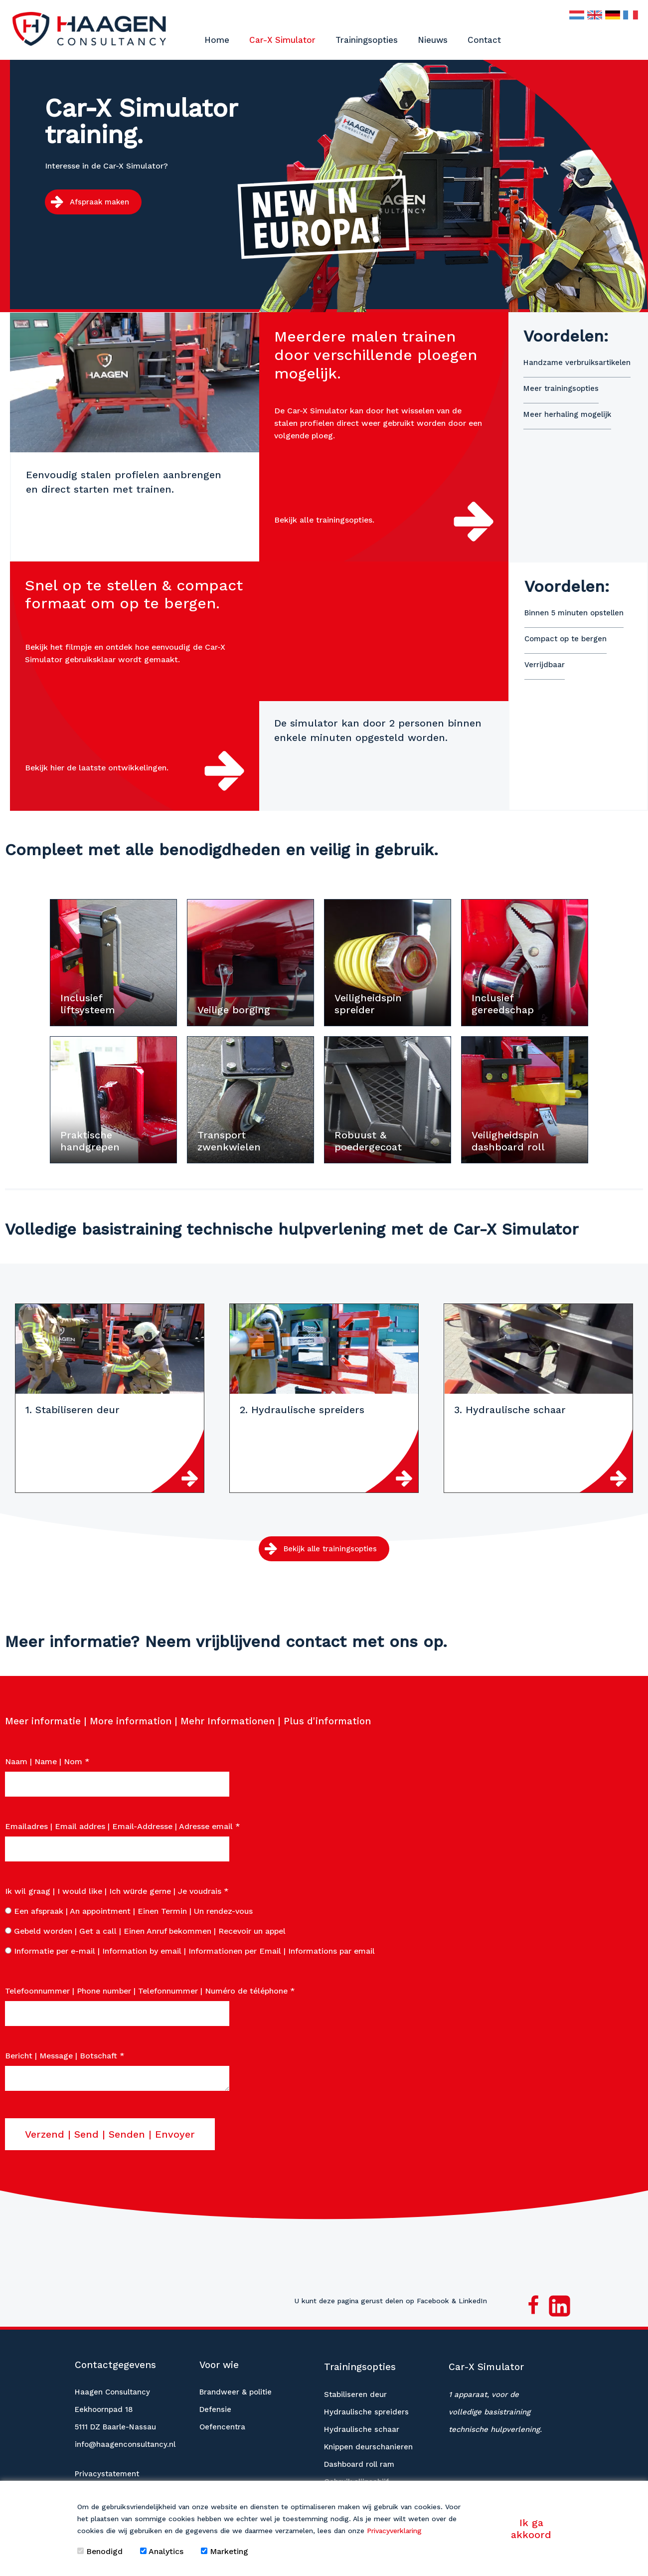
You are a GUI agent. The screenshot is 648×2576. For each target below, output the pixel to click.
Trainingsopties (366, 40)
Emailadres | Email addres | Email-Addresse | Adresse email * (122, 1823)
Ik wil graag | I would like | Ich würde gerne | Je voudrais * (117, 1888)
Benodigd (100, 2551)
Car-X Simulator (282, 40)
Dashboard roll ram (359, 2461)
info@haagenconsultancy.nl (125, 2441)
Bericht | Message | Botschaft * (65, 2052)
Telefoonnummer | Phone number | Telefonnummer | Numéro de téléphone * (150, 1988)
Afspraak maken (99, 201)
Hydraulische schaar (361, 2426)
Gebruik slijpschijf (356, 2478)
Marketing (224, 2551)
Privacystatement (107, 2470)
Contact (484, 40)
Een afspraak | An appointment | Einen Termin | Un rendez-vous (129, 1908)
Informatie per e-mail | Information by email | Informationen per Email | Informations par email (190, 1948)
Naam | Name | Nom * (47, 1758)
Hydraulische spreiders (366, 2408)
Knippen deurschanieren (368, 2443)
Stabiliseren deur (355, 2391)
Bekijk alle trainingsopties (330, 1545)
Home (216, 40)
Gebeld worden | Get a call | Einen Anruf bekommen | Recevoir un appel (145, 1928)
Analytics (161, 2551)
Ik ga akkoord (531, 2529)
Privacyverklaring (394, 2531)
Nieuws (433, 40)
